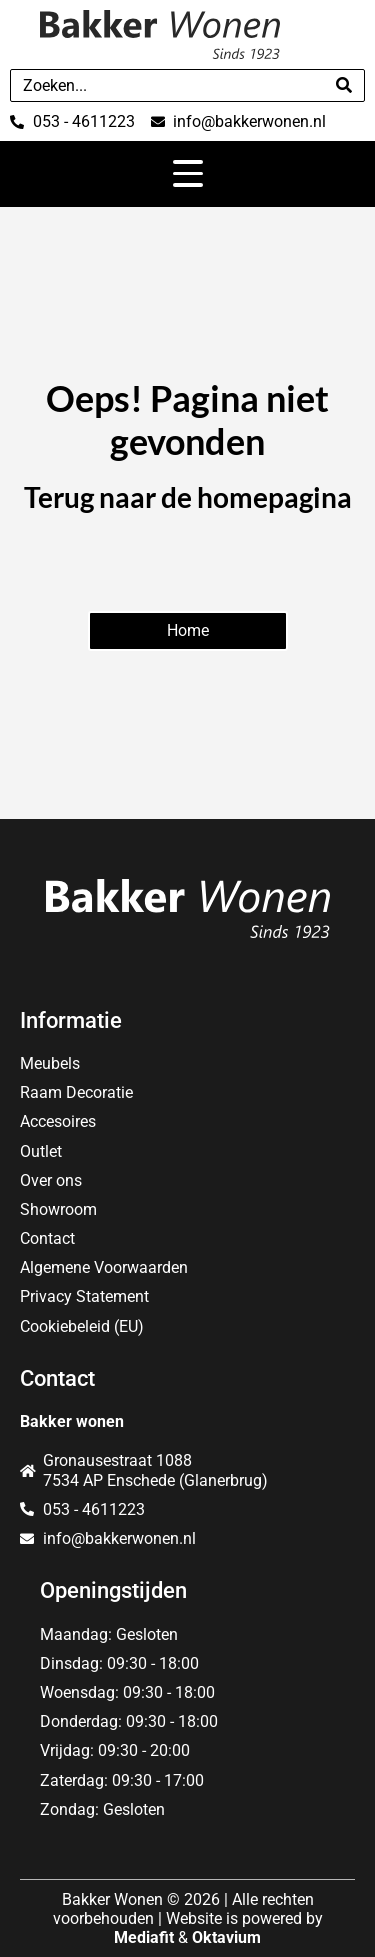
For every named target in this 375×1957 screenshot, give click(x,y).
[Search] (344, 85)
